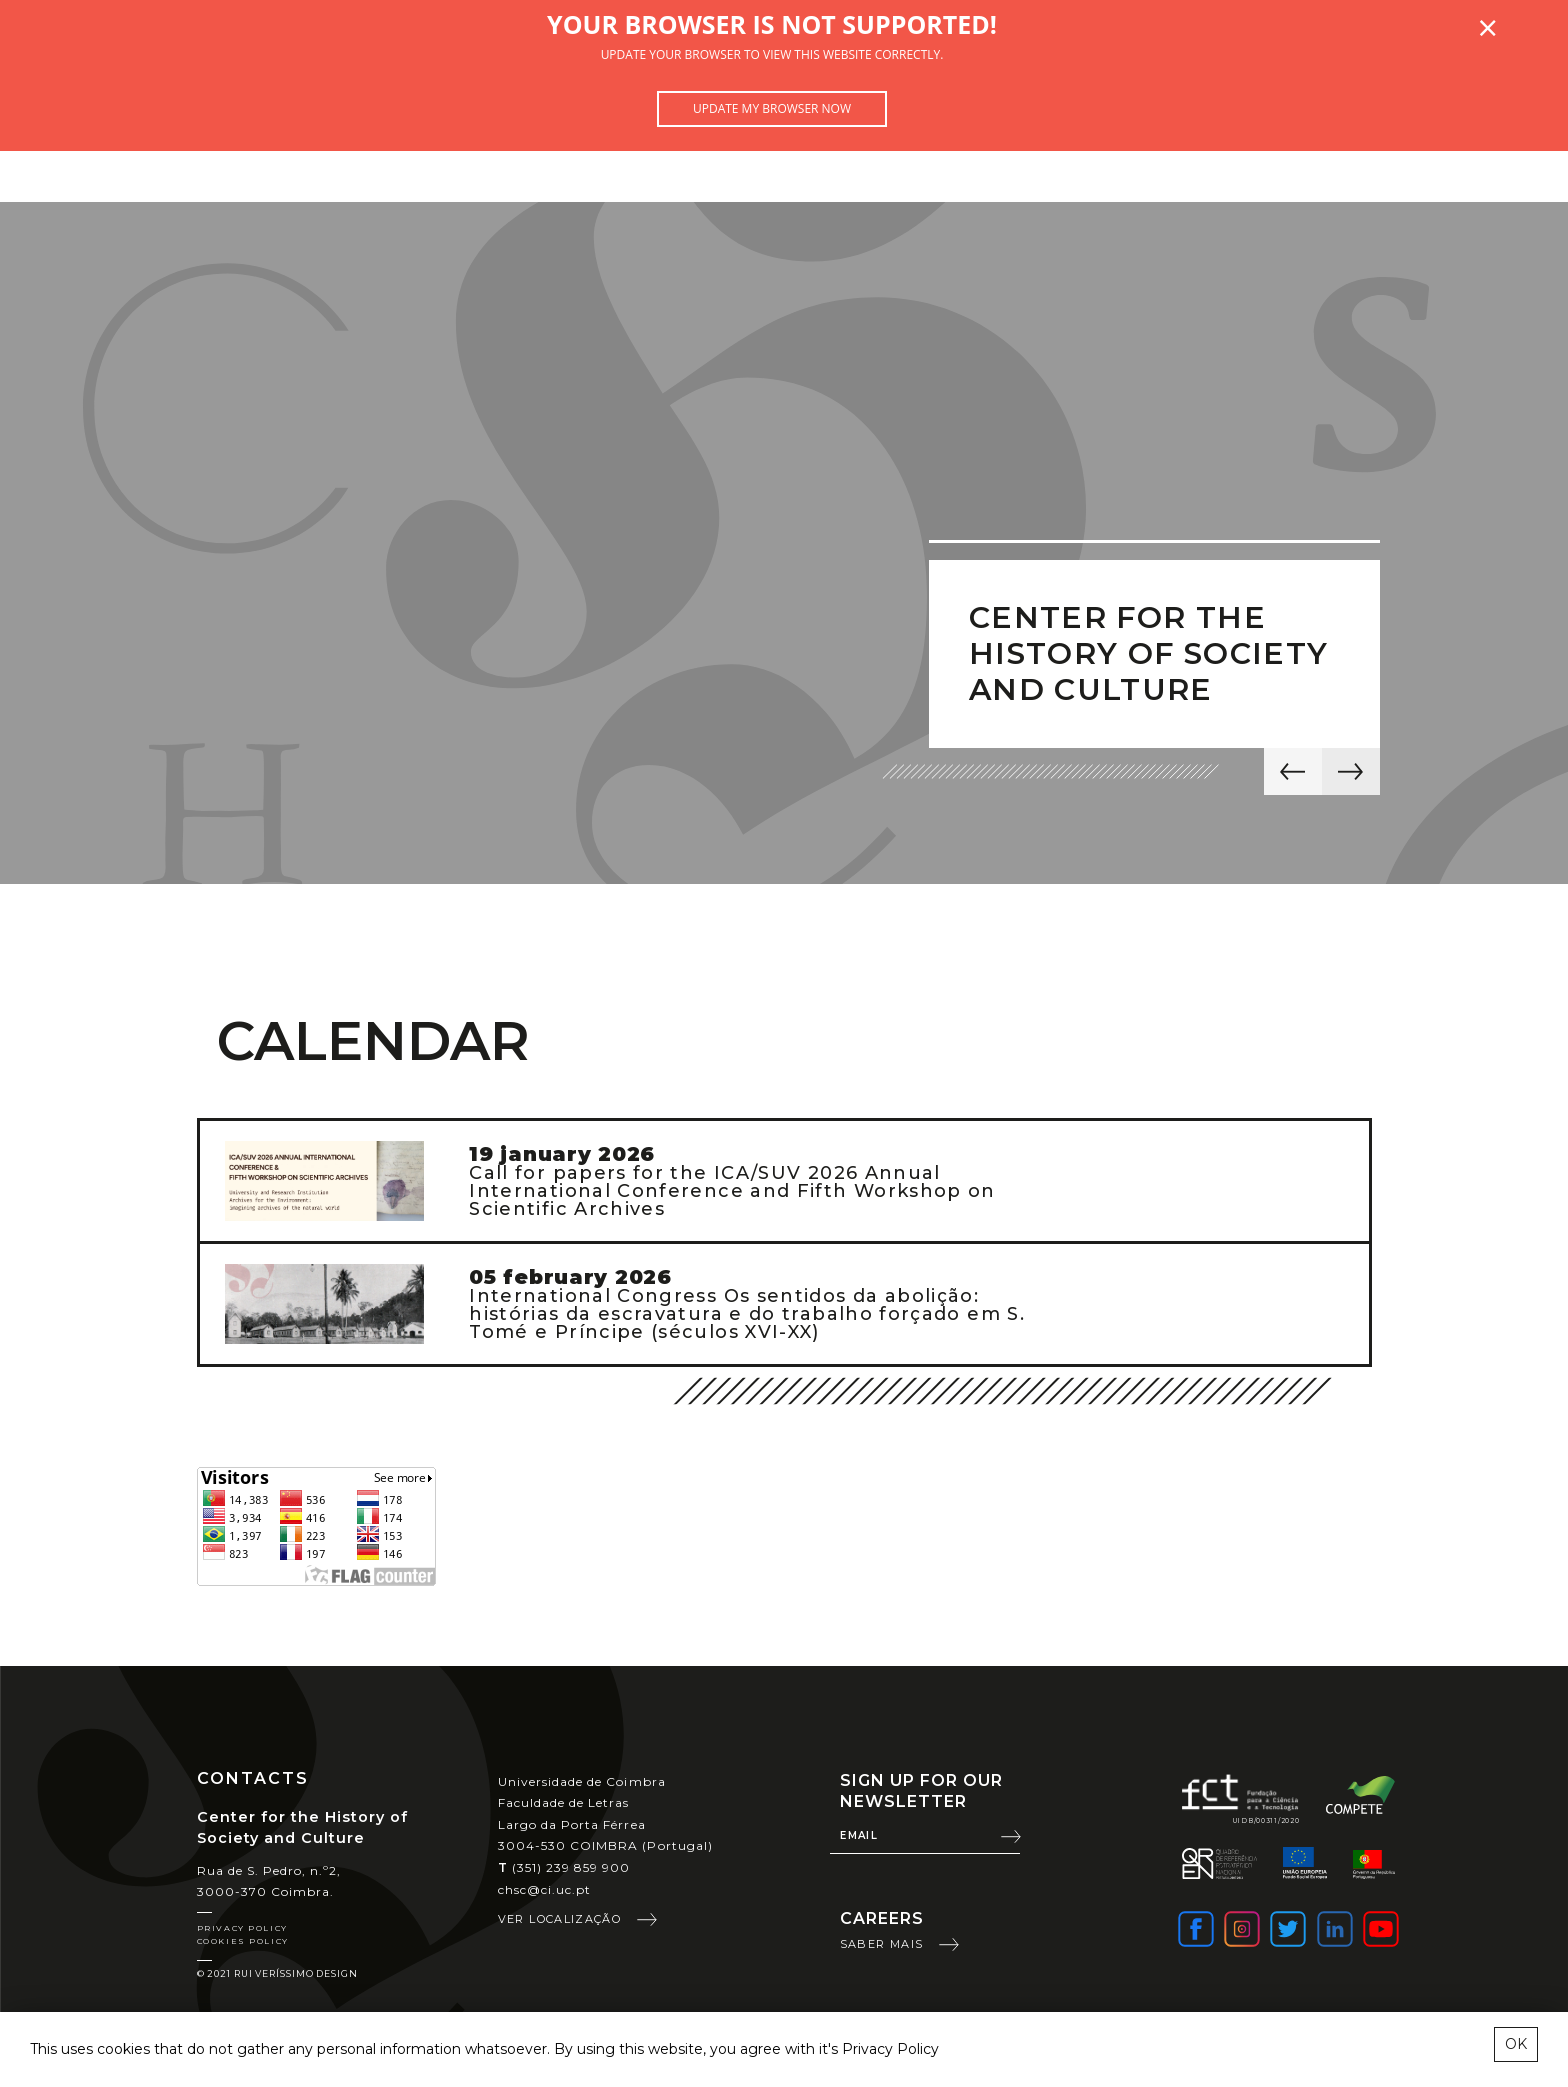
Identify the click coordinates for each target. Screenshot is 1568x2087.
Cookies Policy (243, 1941)
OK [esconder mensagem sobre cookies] (1516, 2044)
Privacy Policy (242, 1928)
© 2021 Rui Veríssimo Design (277, 1973)
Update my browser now (772, 108)
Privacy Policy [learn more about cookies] (890, 2049)
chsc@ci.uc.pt (545, 1889)
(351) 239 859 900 (564, 1867)
